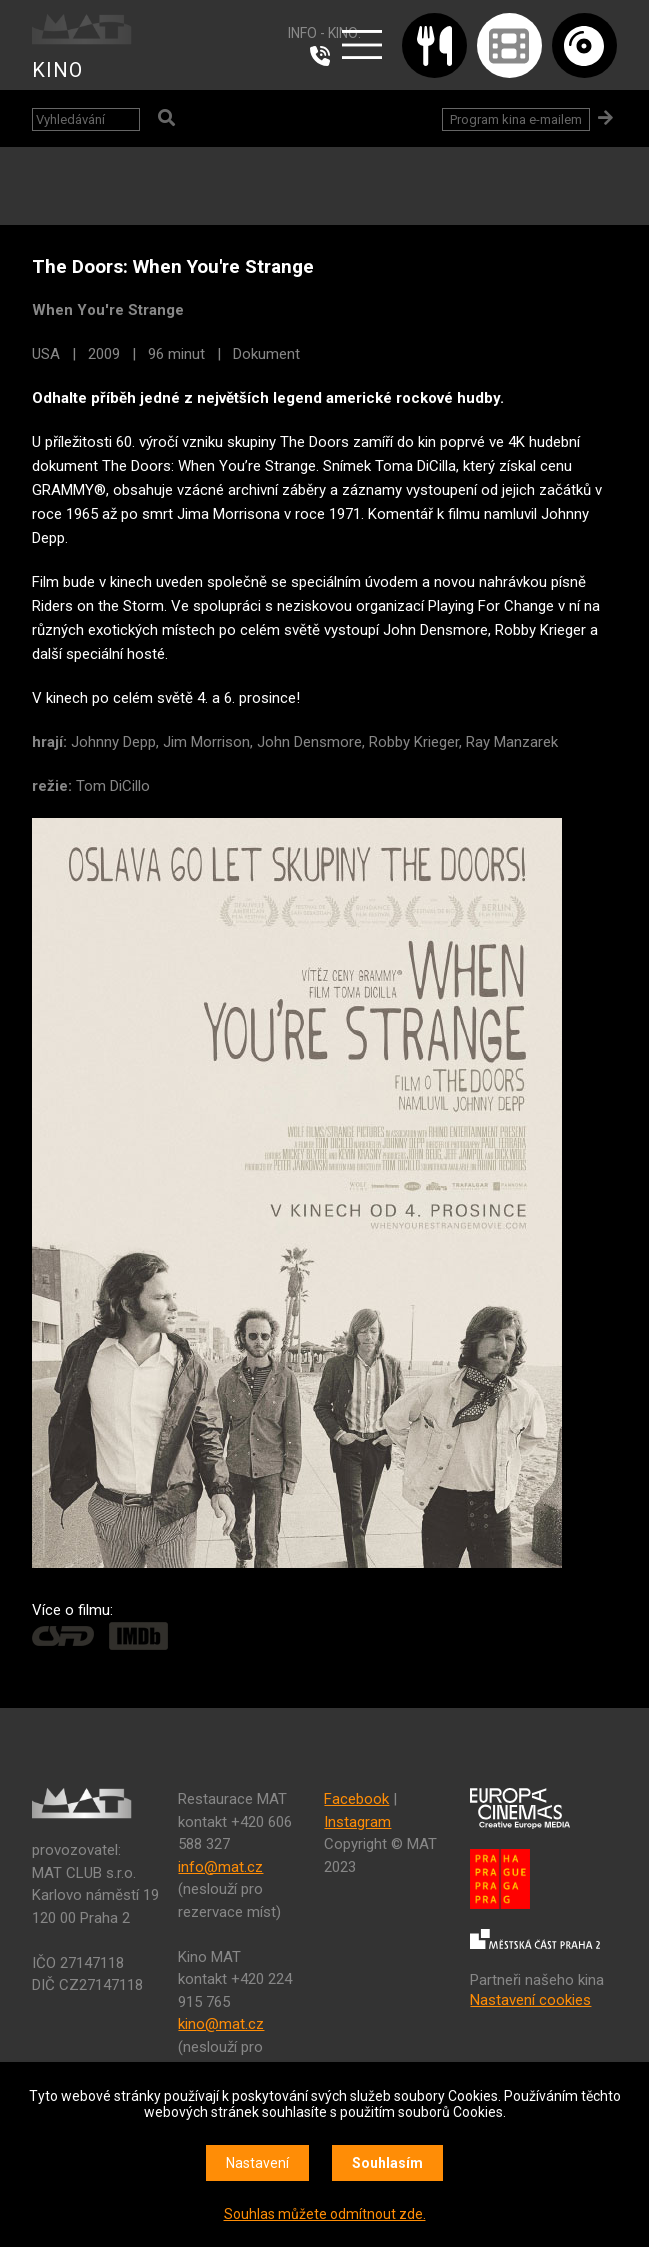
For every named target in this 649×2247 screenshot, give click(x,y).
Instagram (357, 1822)
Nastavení (257, 2163)
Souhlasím (387, 2163)
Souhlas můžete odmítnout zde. (325, 2214)
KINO (57, 70)
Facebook (356, 1799)
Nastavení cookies (530, 2000)
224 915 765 (325, 56)
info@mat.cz (220, 1867)
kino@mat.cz (221, 2024)
